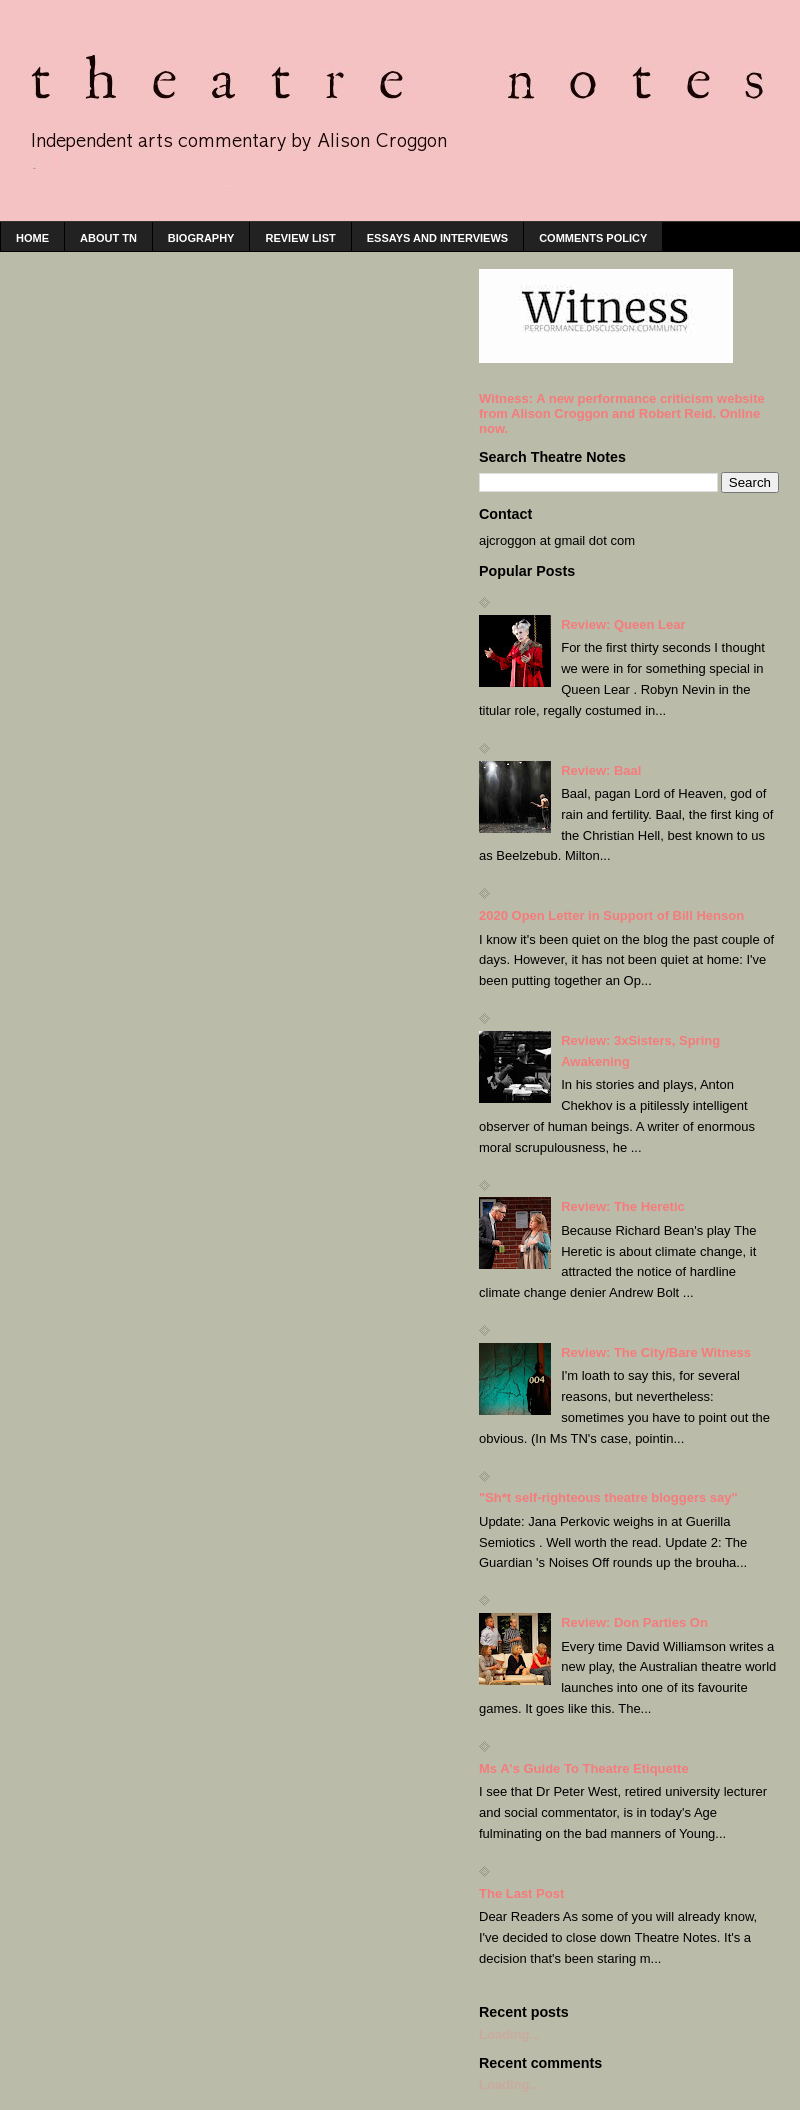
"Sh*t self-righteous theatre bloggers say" (608, 1497)
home (32, 238)
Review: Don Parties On (634, 1622)
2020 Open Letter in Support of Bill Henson (611, 915)
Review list (300, 238)
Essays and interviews (437, 238)
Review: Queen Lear (623, 624)
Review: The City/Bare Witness (656, 1352)
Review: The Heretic (623, 1206)
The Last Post (521, 1893)
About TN (108, 238)
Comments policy (593, 238)
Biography (201, 238)
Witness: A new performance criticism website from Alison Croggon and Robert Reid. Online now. (622, 413)
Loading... (509, 2034)
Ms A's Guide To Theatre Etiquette (584, 1768)
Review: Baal (601, 770)
